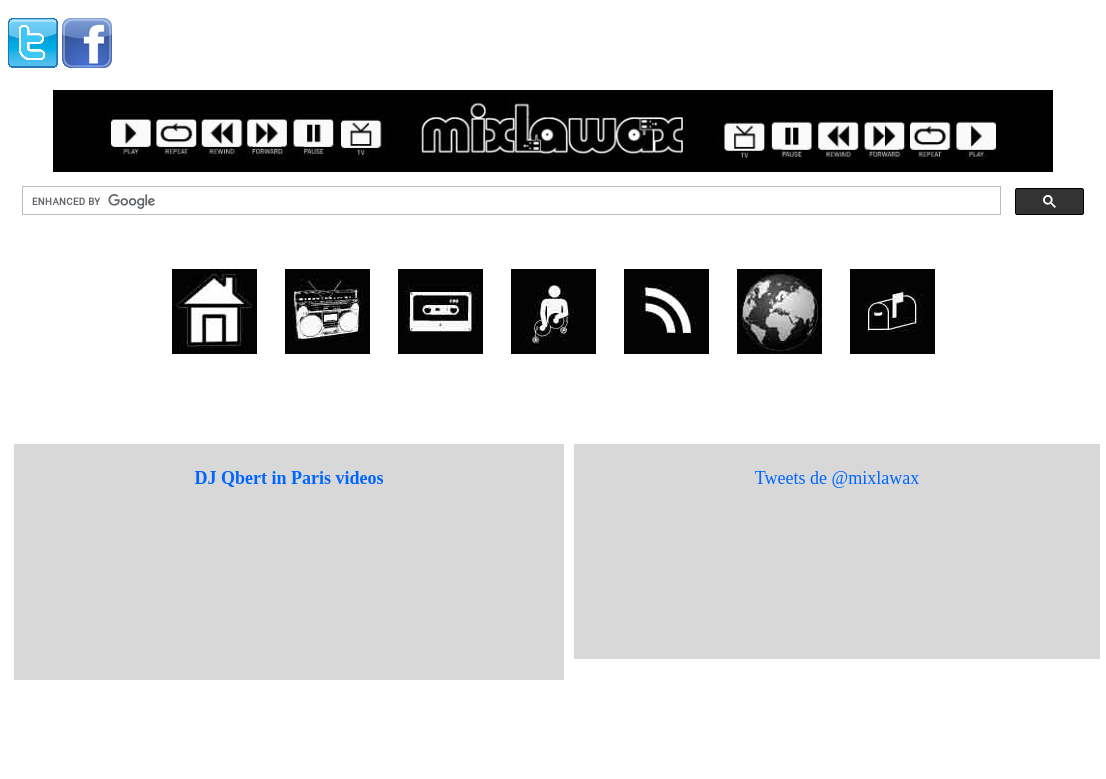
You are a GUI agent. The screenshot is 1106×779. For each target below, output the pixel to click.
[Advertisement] (366, 38)
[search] (509, 201)
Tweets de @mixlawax (837, 478)
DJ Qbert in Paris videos (289, 478)
